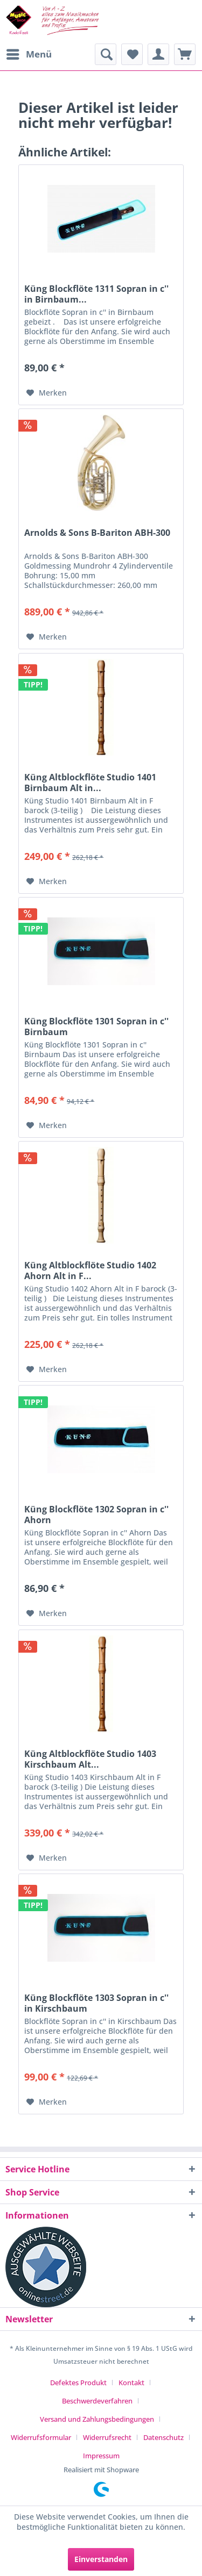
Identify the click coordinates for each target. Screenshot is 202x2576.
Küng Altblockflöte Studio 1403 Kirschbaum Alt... (90, 1759)
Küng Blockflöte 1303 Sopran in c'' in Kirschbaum (96, 2003)
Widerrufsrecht (107, 2437)
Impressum (101, 2455)
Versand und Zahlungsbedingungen (97, 2419)
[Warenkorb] (185, 54)
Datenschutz (163, 2437)
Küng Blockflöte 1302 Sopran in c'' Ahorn (96, 1514)
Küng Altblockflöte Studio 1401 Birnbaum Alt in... (90, 782)
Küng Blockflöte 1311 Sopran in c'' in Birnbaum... (96, 294)
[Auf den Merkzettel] (46, 392)
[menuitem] (28, 54)
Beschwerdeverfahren (97, 2401)
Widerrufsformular (41, 2437)
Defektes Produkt (78, 2382)
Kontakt (131, 2382)
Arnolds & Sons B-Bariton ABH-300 (97, 533)
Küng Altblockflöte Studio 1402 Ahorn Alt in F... (90, 1270)
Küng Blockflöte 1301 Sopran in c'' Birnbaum (96, 1026)
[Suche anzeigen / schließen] (105, 54)
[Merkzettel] (132, 54)
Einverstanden (101, 2559)
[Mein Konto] (158, 54)
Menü (29, 53)
